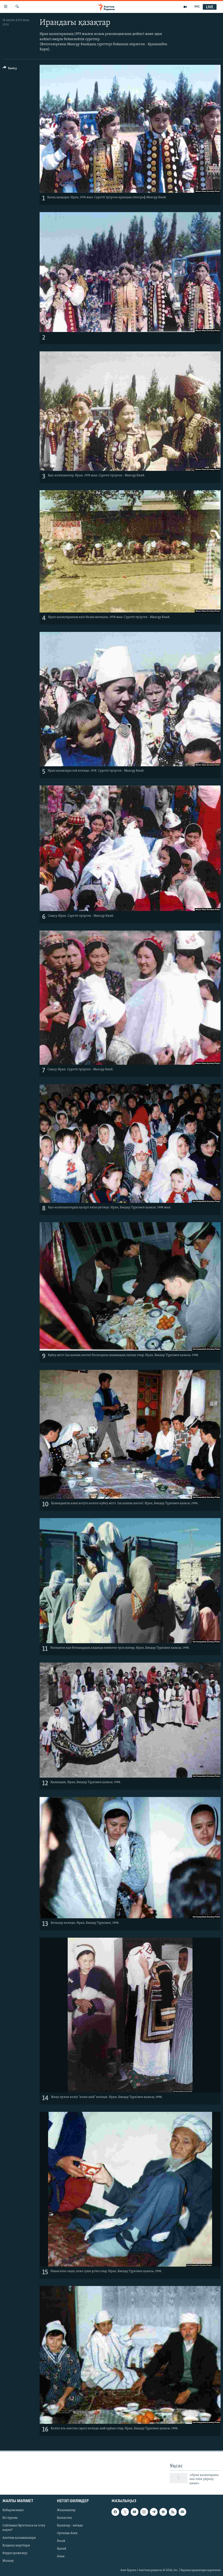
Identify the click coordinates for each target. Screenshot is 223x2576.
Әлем (60, 2556)
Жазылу (8, 2560)
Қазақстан (64, 2518)
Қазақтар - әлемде (70, 2525)
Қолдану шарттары (16, 2545)
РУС (197, 6)
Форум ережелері (14, 2553)
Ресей (61, 2541)
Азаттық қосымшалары (19, 2537)
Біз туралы (10, 2518)
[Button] (10, 69)
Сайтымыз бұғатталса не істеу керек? (23, 2528)
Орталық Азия (67, 2533)
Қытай (61, 2548)
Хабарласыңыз (13, 2510)
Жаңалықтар (66, 2510)
